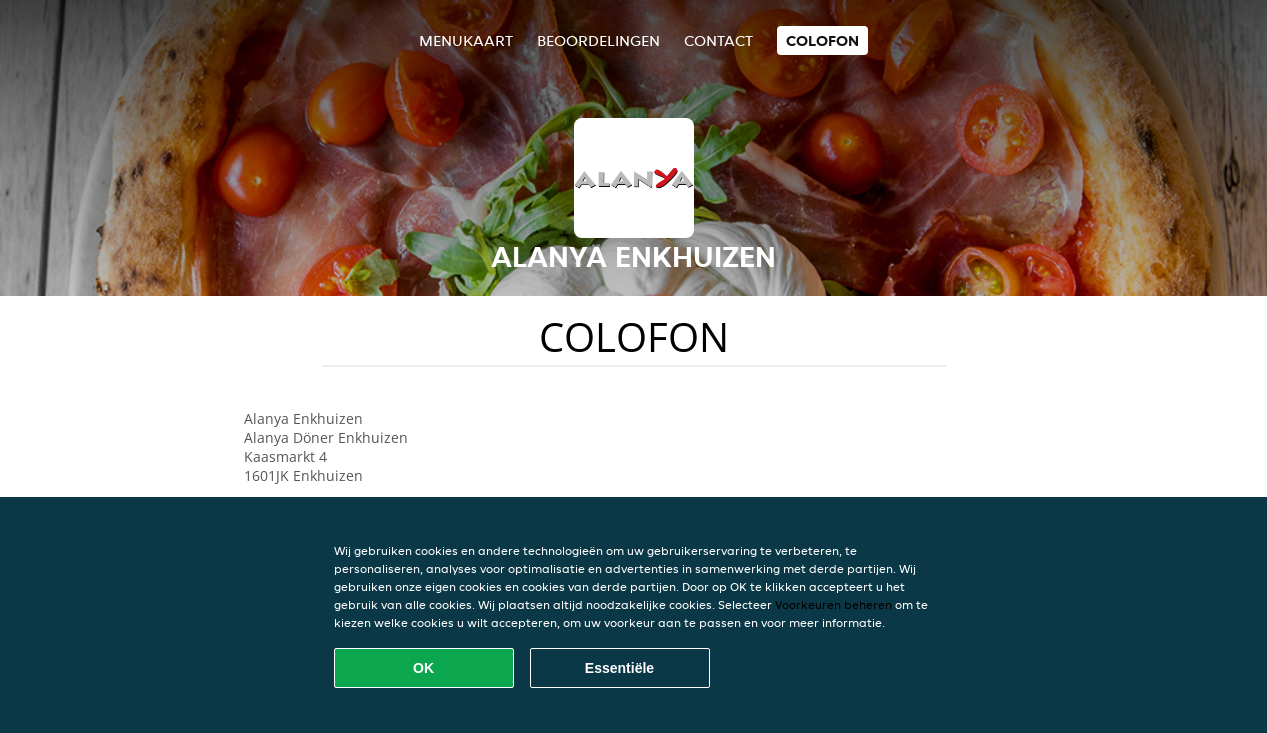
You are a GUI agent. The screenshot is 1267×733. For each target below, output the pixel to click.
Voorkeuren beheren (833, 604)
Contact (718, 40)
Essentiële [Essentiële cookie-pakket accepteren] (619, 668)
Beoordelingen (598, 40)
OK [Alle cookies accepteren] (423, 668)
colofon (822, 40)
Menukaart (466, 40)
